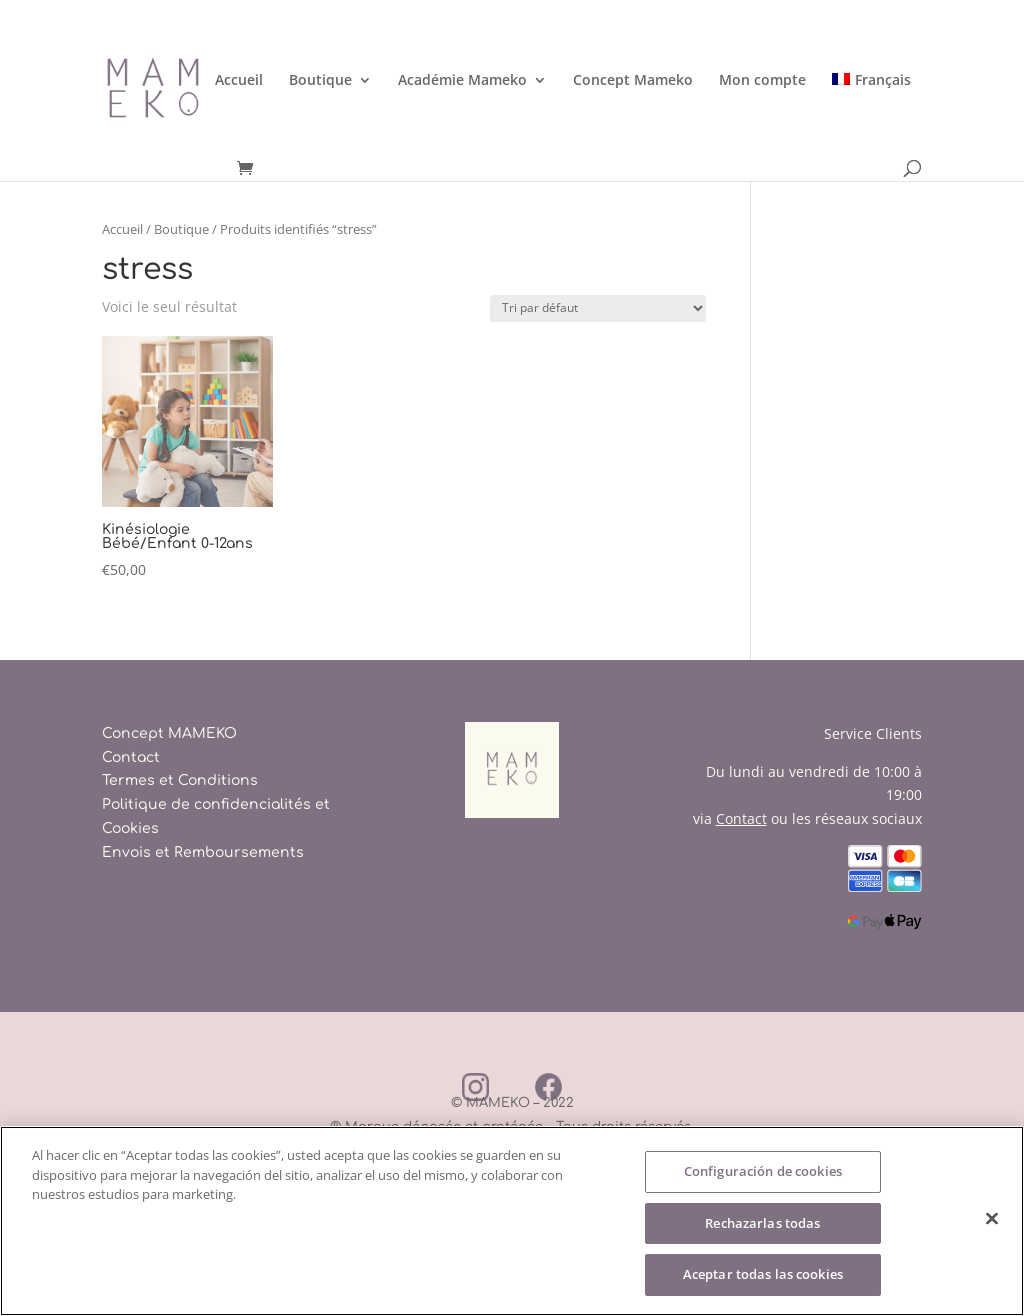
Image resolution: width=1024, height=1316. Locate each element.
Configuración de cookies (763, 1171)
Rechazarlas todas (762, 1223)
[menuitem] (871, 116)
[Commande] (598, 308)
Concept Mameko (633, 81)
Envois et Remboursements (203, 852)
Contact (131, 757)
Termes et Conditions (180, 780)
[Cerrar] (992, 1219)
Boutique (320, 81)
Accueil (239, 81)
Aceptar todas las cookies (763, 1275)
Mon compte (762, 81)
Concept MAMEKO (169, 733)
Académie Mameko (462, 81)
